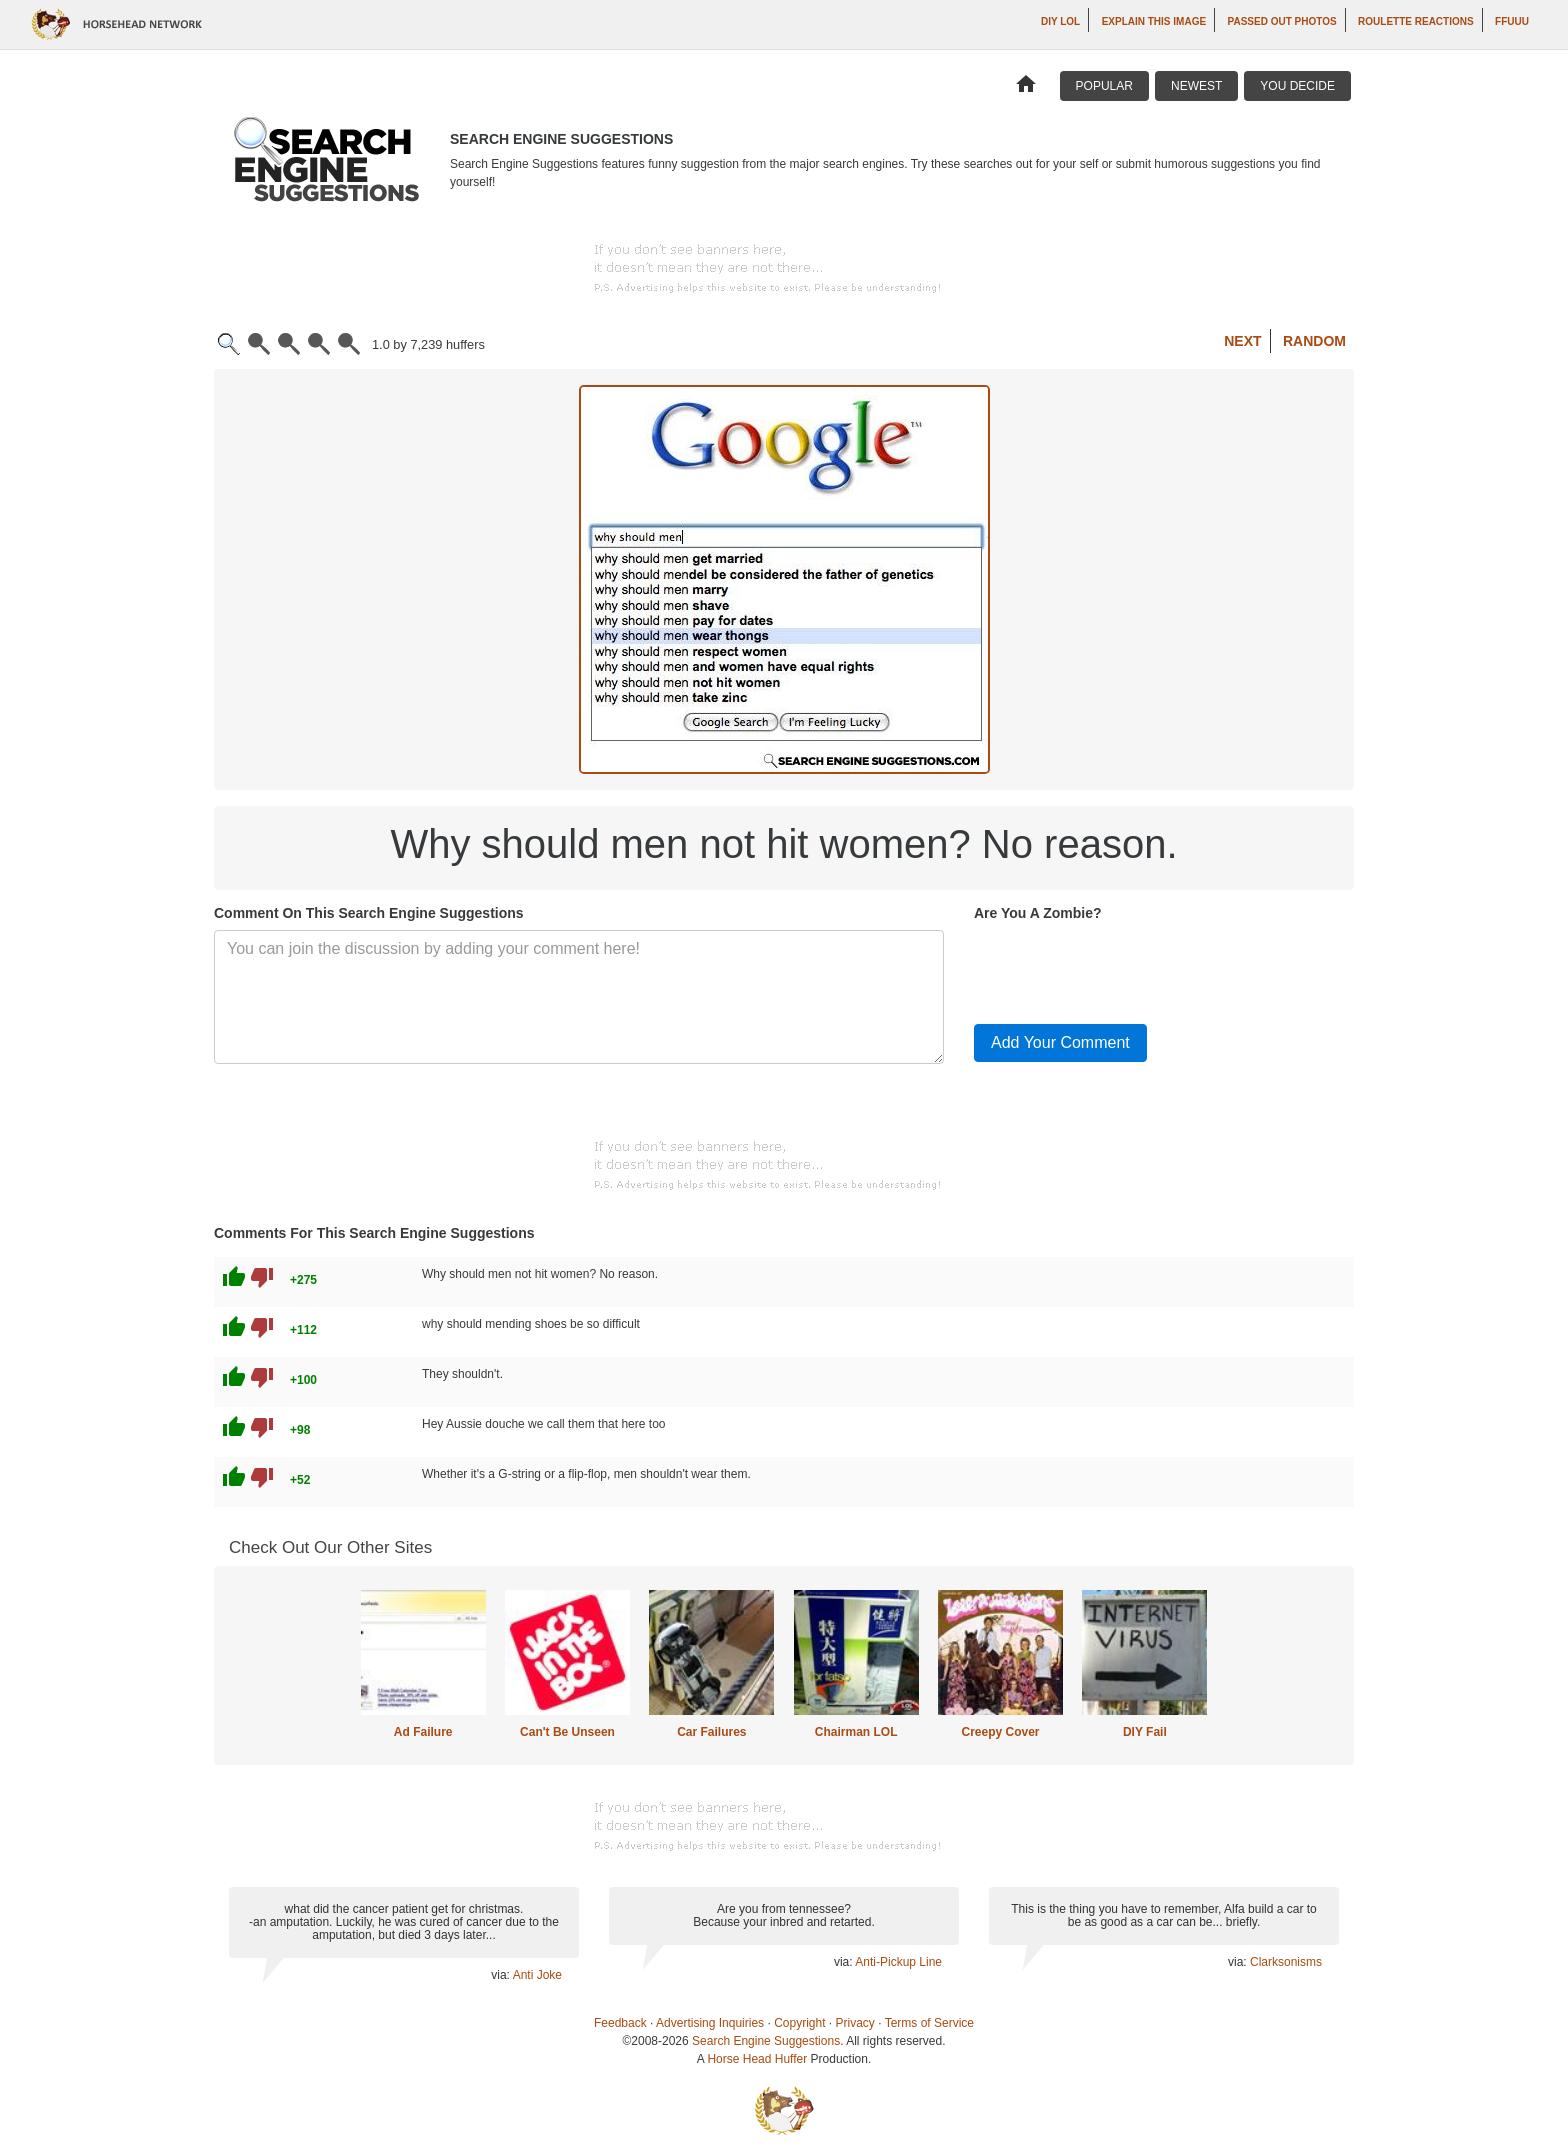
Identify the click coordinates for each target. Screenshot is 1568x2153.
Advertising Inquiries (710, 2023)
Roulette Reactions (1416, 21)
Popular (1104, 86)
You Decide (1297, 86)
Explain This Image (1154, 21)
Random (1314, 341)
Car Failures (711, 1732)
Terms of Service (929, 2023)
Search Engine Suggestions (766, 2041)
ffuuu (1512, 21)
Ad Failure (423, 1732)
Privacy (855, 2023)
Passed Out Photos (1282, 21)
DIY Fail (1145, 1732)
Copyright (799, 2023)
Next (1242, 341)
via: (501, 1975)
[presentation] (1126, 969)
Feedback (620, 2023)
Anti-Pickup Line (898, 1962)
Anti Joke (537, 1975)
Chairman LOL (856, 1732)
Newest (1196, 86)
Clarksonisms (1286, 1962)
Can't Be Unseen (567, 1732)
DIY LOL (1060, 21)
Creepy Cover (1000, 1732)
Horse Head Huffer (757, 2059)
